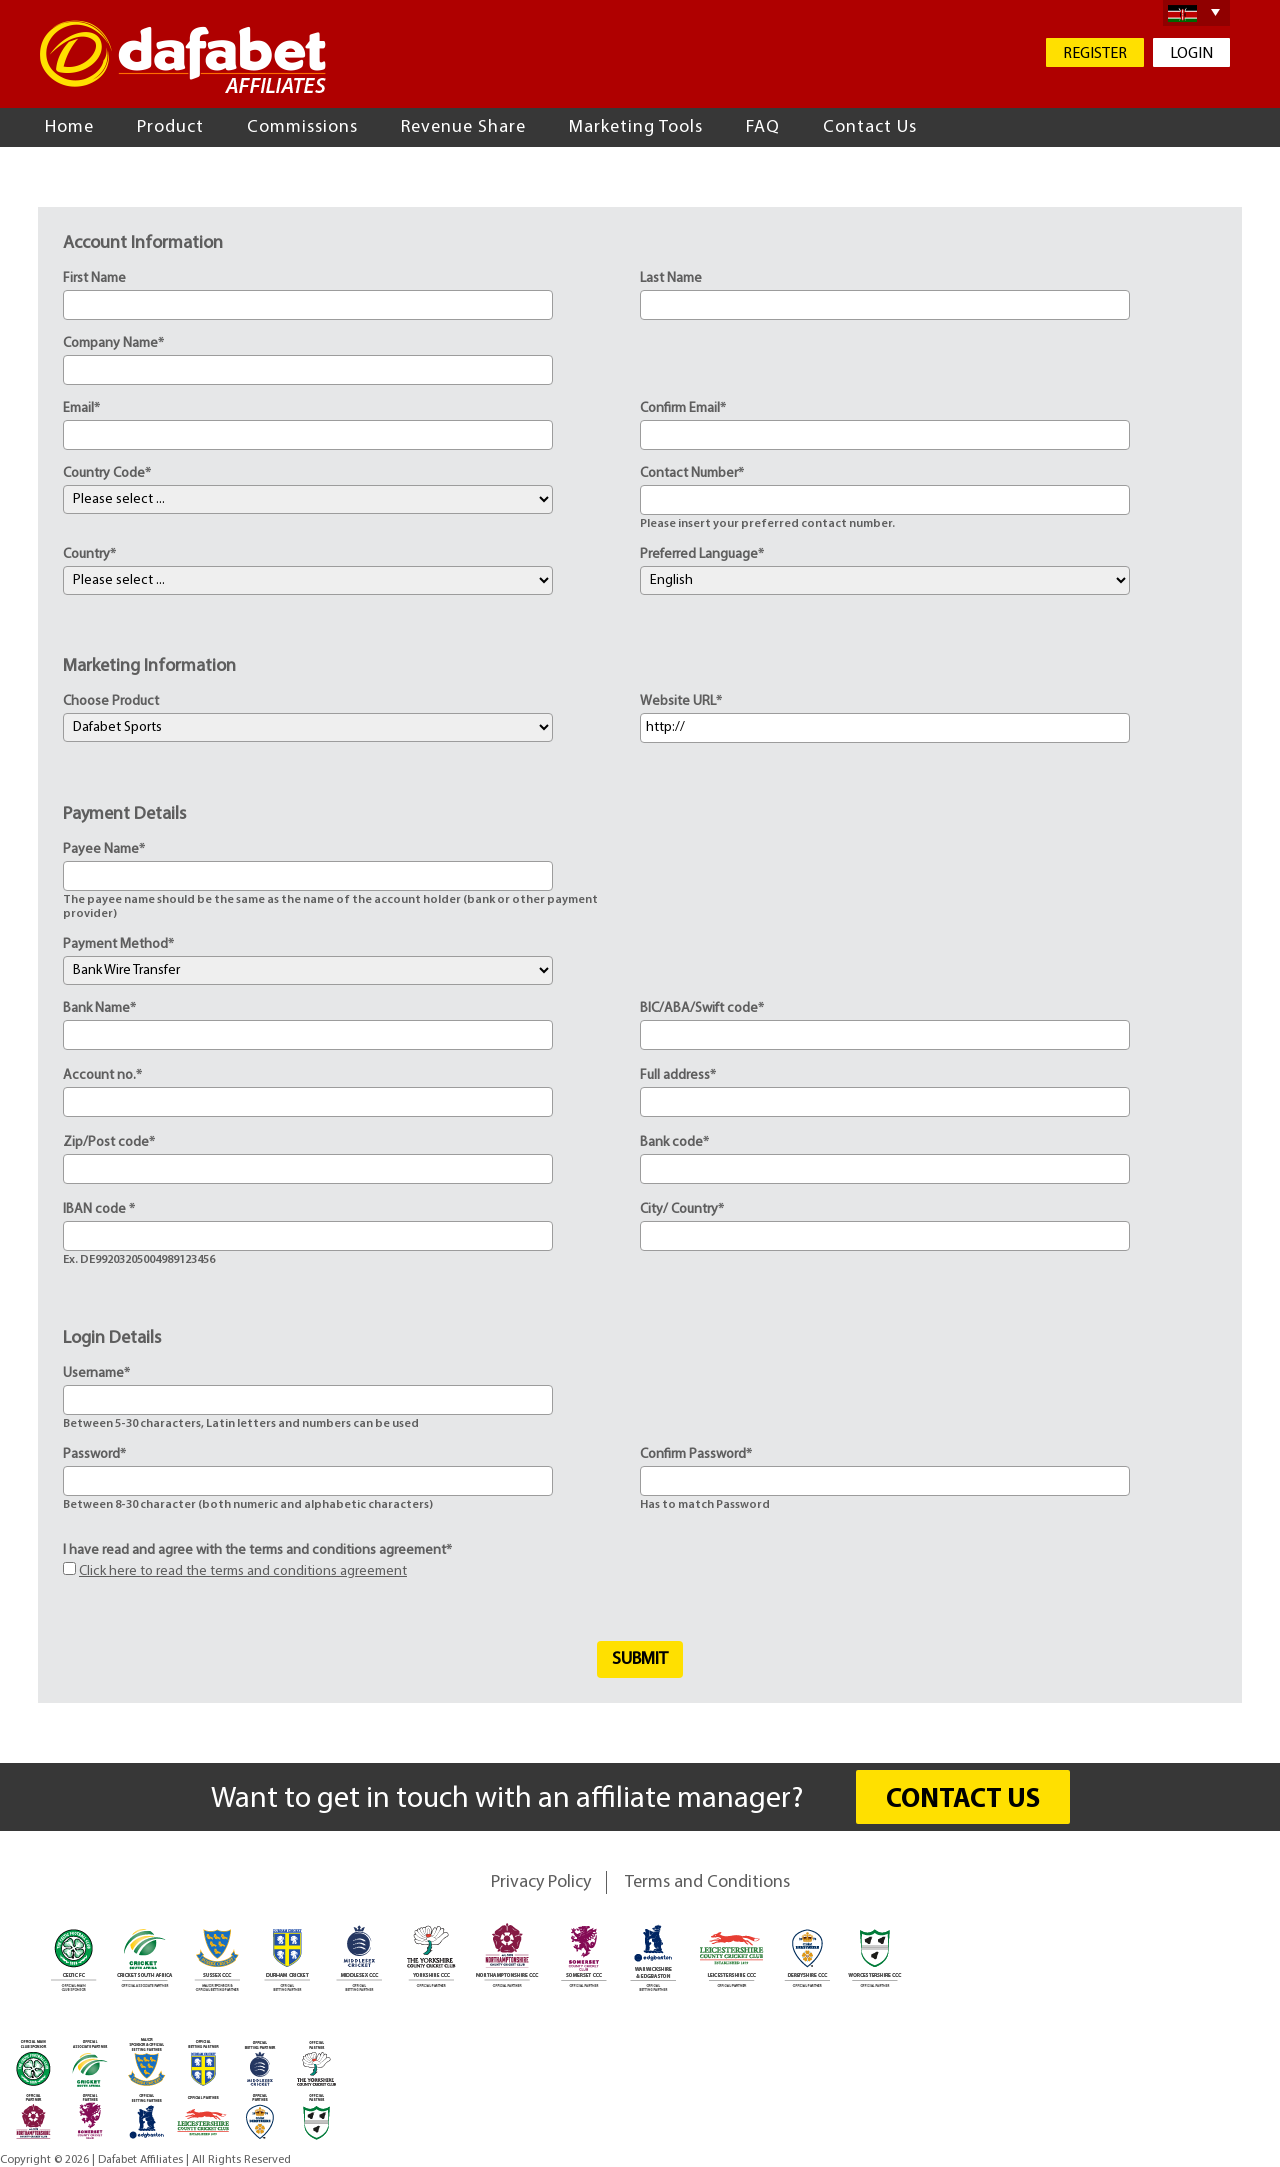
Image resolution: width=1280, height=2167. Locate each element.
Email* (81, 408)
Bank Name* (99, 1008)
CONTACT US (963, 1800)
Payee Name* (104, 849)
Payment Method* (118, 944)
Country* (89, 554)
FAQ (763, 127)
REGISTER (1095, 54)
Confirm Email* (683, 408)
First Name (94, 278)
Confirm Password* (696, 1454)
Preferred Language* (702, 554)
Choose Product (111, 701)
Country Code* (107, 473)
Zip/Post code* (109, 1142)
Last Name (671, 278)
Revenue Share (463, 127)
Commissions (302, 127)
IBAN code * (99, 1209)
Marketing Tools (636, 127)
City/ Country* (682, 1209)
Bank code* (674, 1142)
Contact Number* (692, 473)
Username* (96, 1373)
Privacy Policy (541, 1882)
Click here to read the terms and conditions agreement (243, 1571)
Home (69, 127)
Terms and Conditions (707, 1882)
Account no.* (102, 1075)
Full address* (678, 1075)
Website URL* (681, 701)
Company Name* (113, 343)
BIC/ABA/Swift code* (702, 1008)
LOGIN (1191, 54)
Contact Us (870, 127)
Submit (640, 1659)
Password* (94, 1454)
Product (170, 127)
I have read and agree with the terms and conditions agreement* (257, 1550)
